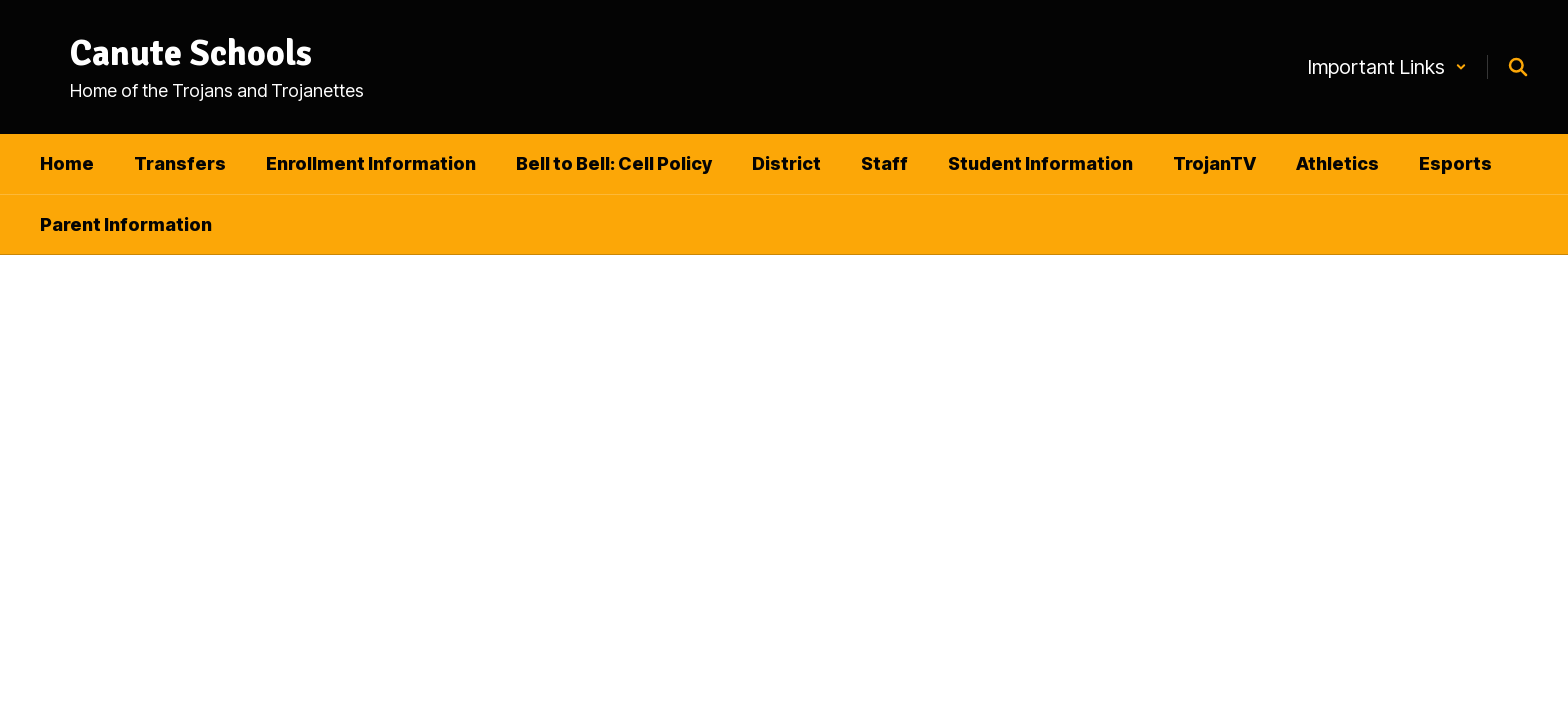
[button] (1387, 67)
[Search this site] (1518, 67)
